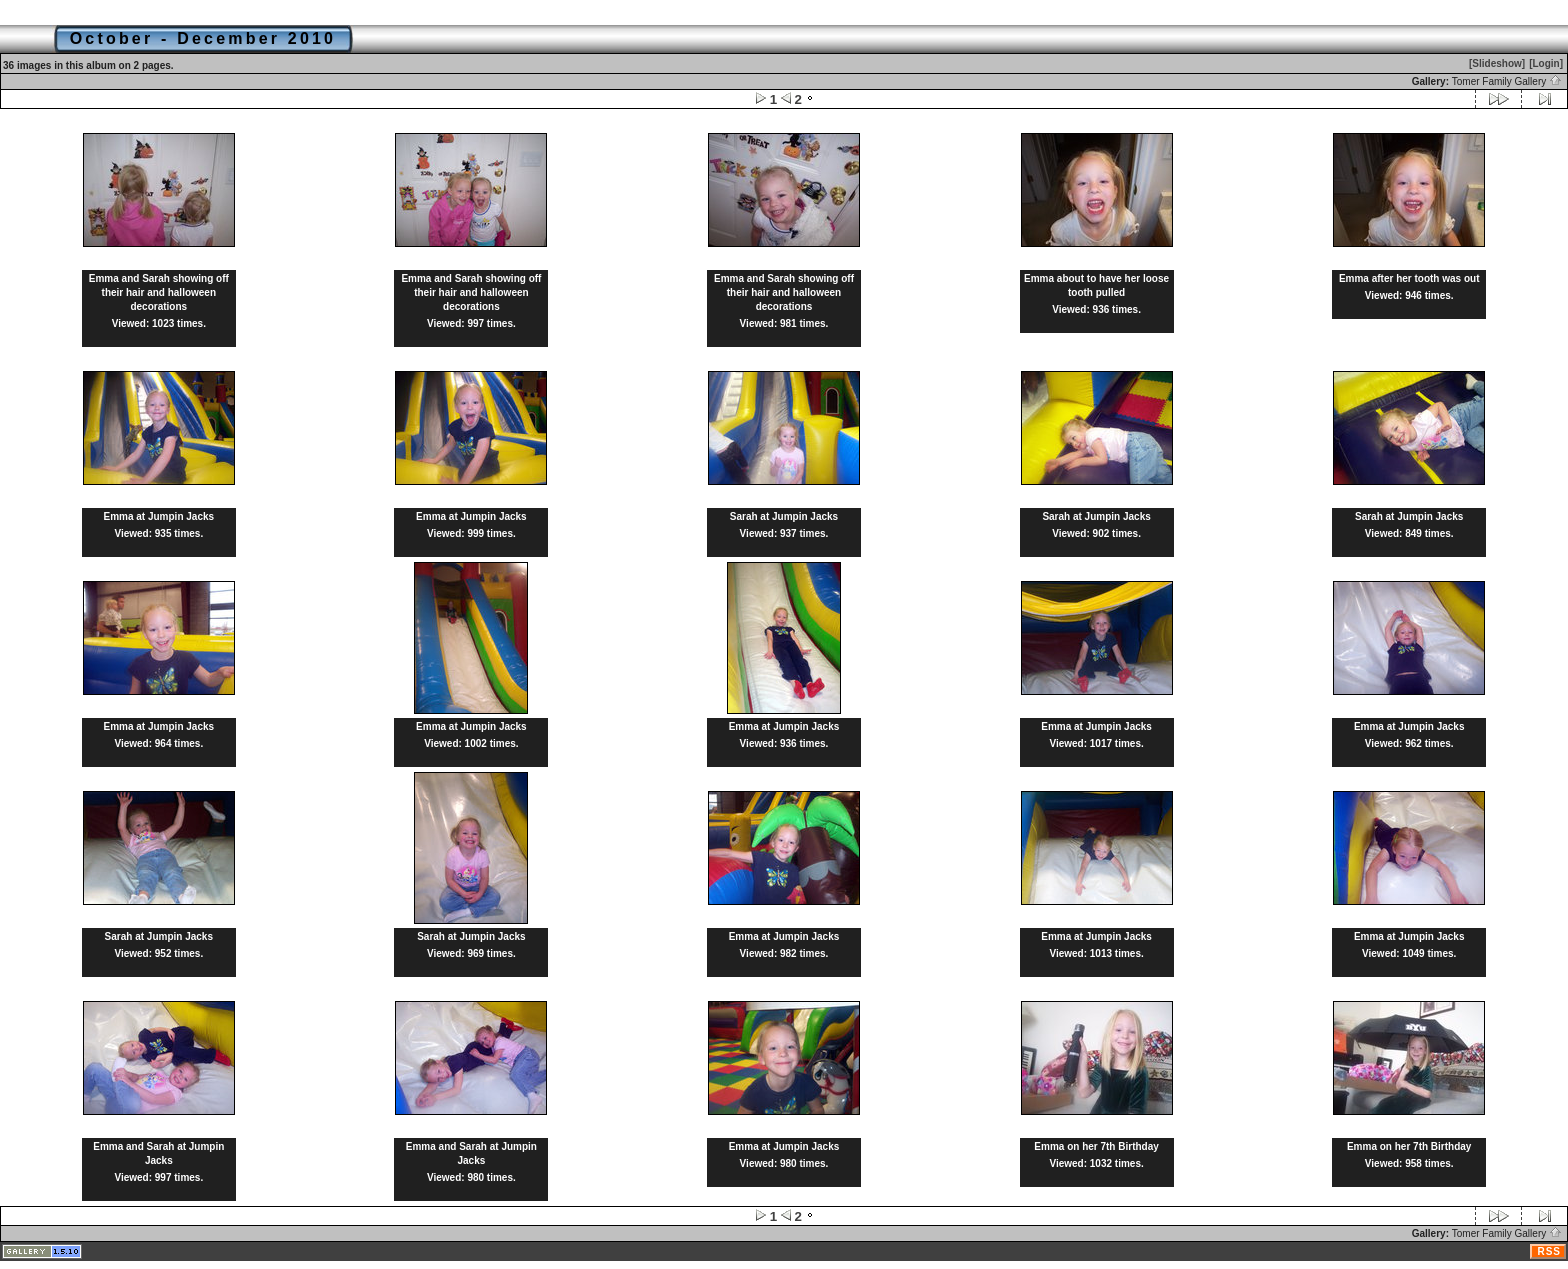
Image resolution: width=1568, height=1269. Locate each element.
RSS (1549, 1251)
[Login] (1546, 63)
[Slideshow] (1497, 63)
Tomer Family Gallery (1507, 81)
